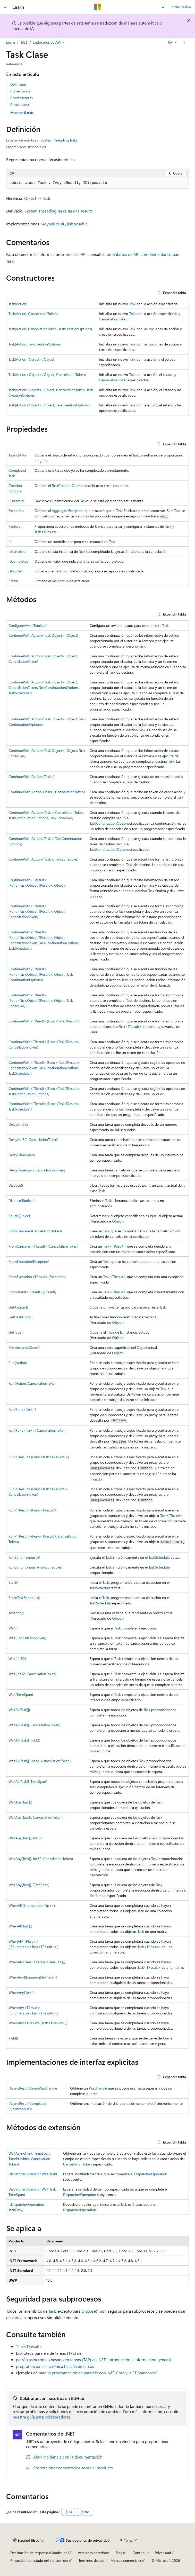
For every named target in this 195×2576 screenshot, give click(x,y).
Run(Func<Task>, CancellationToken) (37, 1430)
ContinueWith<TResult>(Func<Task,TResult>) (44, 1021)
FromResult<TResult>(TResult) (32, 1291)
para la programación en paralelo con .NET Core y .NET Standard (96, 2372)
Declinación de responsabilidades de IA (41, 2552)
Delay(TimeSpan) (22, 1154)
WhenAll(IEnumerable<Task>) (32, 1905)
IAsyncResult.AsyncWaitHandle (33, 2088)
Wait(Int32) (17, 1658)
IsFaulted (16, 571)
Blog (119, 2552)
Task (132, 303)
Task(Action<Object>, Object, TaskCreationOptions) (49, 405)
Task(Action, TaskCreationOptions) (35, 344)
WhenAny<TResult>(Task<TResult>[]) (38, 2022)
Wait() (13, 1628)
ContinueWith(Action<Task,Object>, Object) (43, 635)
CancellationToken (113, 319)
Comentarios (20, 91)
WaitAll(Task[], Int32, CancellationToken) (40, 1760)
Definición (18, 84)
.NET (23, 42)
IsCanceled (17, 551)
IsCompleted (18, 561)
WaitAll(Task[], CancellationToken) (34, 1724)
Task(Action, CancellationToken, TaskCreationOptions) (50, 328)
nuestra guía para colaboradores (42, 2417)
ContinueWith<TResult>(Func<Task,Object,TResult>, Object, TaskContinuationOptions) (41, 974)
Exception (16, 510)
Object (30, 198)
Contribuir (141, 2552)
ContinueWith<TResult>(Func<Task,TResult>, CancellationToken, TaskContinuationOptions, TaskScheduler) (44, 1068)
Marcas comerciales (126, 2560)
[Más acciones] (184, 42)
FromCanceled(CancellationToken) (35, 1230)
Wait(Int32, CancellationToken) (32, 1673)
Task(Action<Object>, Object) (32, 359)
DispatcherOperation (150, 2173)
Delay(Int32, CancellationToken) (33, 1139)
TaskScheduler (160, 1557)
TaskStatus (60, 580)
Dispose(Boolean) (22, 1200)
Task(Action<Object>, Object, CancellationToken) (47, 374)
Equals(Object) (20, 1215)
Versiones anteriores (93, 2552)
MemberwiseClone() (24, 1347)
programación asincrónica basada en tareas (55, 2366)
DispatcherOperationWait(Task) (33, 2173)
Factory (14, 526)
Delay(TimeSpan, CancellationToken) (37, 1170)
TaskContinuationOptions (109, 823)
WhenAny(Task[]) (22, 1992)
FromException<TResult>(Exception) (37, 1276)
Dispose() (16, 1185)
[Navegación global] (5, 7)
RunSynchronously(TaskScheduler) (35, 1567)
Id (10, 541)
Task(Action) (18, 303)
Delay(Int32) (18, 1124)
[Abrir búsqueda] (163, 7)
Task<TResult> (46, 531)
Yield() (13, 2038)
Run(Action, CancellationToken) (33, 1383)
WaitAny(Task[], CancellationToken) (36, 1817)
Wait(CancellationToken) (27, 1637)
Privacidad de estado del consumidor (39, 2560)
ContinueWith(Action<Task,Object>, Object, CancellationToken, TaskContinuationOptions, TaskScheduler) (44, 687)
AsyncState (17, 455)
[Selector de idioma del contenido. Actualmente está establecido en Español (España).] (29, 2540)
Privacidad (163, 2552)
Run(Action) (18, 1362)
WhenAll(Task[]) (20, 1926)
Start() (13, 1582)
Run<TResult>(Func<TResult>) (33, 1510)
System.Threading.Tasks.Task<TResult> (59, 211)
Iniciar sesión (181, 6)
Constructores (21, 97)
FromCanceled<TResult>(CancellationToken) (43, 1246)
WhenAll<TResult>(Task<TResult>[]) (37, 1961)
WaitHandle (98, 2088)
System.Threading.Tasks (59, 140)
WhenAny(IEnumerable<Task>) (33, 1977)
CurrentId (16, 500)
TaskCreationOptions (68, 485)
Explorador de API (47, 42)
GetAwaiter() (18, 1307)
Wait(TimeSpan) (21, 1694)
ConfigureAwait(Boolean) (28, 625)
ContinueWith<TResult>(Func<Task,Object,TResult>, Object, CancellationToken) (37, 911)
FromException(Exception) (29, 1261)
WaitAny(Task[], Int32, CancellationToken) (41, 1858)
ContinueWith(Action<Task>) (31, 776)
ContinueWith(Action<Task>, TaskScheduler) (43, 859)
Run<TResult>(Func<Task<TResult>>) (39, 1456)
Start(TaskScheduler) (24, 1597)
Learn (10, 42)
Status (14, 580)
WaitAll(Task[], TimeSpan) (28, 1781)
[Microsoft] (97, 7)
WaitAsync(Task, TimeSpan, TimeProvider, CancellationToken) (29, 2159)
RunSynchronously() (24, 1557)
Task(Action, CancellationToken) (33, 313)
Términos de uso (91, 2560)
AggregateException (67, 510)
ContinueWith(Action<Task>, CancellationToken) (47, 791)
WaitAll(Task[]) (19, 1709)
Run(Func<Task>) (22, 1409)
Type (110, 1332)
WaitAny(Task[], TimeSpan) (29, 1884)
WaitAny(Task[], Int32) (26, 1838)
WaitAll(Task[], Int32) (24, 1740)
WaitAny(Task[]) (20, 1802)
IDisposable (77, 223)
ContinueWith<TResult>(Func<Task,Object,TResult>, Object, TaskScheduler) (41, 1000)
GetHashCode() (20, 1316)
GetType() (16, 1332)
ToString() (16, 1612)
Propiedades (20, 104)
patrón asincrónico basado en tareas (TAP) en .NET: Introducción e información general (93, 2359)
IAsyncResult (52, 223)
